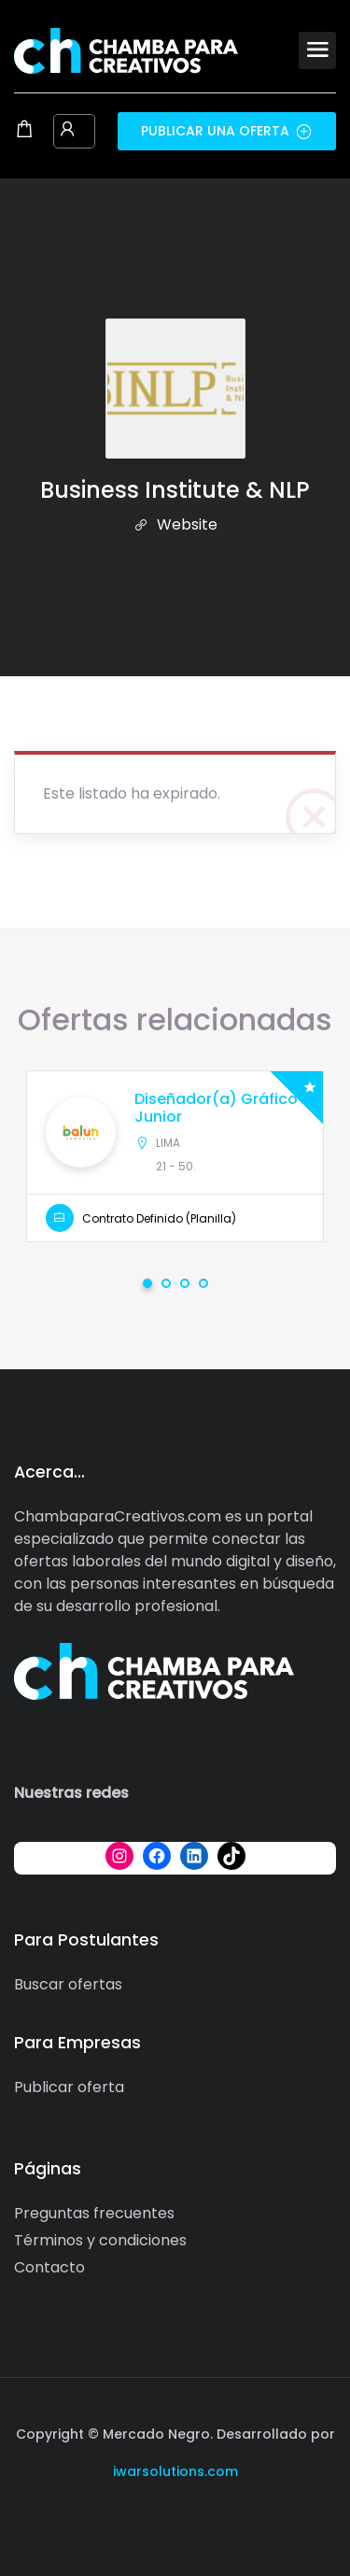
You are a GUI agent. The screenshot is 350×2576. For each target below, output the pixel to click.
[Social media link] (175, 2515)
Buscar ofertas (68, 1984)
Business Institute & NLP (175, 489)
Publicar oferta (69, 2087)
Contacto (49, 2267)
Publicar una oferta (227, 130)
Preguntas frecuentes (94, 2213)
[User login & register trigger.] (67, 131)
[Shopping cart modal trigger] (24, 131)
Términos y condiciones (100, 2240)
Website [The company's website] (175, 524)
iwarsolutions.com (175, 2471)
